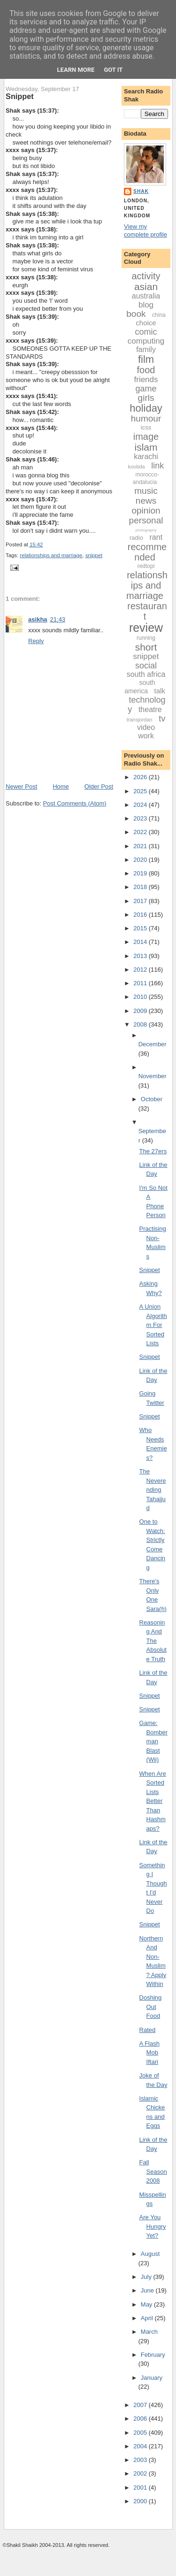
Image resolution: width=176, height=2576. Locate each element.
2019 (141, 873)
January (151, 2377)
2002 (141, 2473)
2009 (141, 1010)
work (146, 736)
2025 (141, 791)
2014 (141, 941)
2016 (141, 914)
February (153, 2354)
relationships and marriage (51, 555)
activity (145, 276)
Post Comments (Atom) (75, 803)
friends (146, 379)
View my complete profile (145, 230)
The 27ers (153, 1151)
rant (156, 537)
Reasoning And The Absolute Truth (153, 1641)
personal (146, 520)
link (157, 465)
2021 (141, 846)
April (148, 2318)
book (135, 314)
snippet (93, 555)
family (146, 349)
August (150, 2253)
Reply (36, 640)
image (146, 436)
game (146, 388)
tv (162, 718)
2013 (141, 955)
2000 (141, 2501)
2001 (141, 2487)
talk (159, 691)
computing (146, 341)
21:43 (58, 619)
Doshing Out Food (150, 2006)
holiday (146, 408)
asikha (37, 619)
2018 (141, 886)
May (147, 2304)
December (152, 1044)
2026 (141, 777)
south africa (146, 674)
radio (136, 537)
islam (146, 447)
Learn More (76, 69)
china (159, 315)
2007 (141, 2404)
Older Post (98, 786)
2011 (141, 983)
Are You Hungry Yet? (152, 2226)
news (146, 501)
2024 (141, 804)
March (149, 2331)
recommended (147, 552)
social (146, 665)
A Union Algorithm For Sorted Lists (153, 1325)
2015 (141, 928)
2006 (141, 2418)
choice (146, 323)
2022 (141, 832)
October (151, 1099)
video (146, 727)
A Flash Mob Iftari (149, 2052)
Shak (141, 191)
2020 (141, 859)
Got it (113, 69)
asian (146, 286)
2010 (141, 996)
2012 (141, 969)
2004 (141, 2446)
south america (139, 687)
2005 (141, 2432)
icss (146, 427)
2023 (141, 818)
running (146, 638)
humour (146, 418)
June (148, 2290)
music (146, 491)
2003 (141, 2459)
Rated (147, 2029)
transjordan (140, 719)
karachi (146, 456)
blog (145, 304)
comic (146, 332)
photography (146, 530)
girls (146, 398)
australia (146, 296)
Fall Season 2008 (153, 2171)
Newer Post (21, 786)
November (152, 1076)
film (146, 359)
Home (61, 786)
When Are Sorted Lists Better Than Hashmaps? (152, 1801)
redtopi (146, 566)
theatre (150, 709)
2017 (141, 901)
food (146, 370)
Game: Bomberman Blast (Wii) (153, 1741)
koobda (136, 466)
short (146, 647)
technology (146, 704)
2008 (141, 1024)
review (146, 627)
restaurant (147, 611)
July (147, 2276)
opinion (145, 510)
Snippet (20, 96)
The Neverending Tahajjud (152, 1489)
